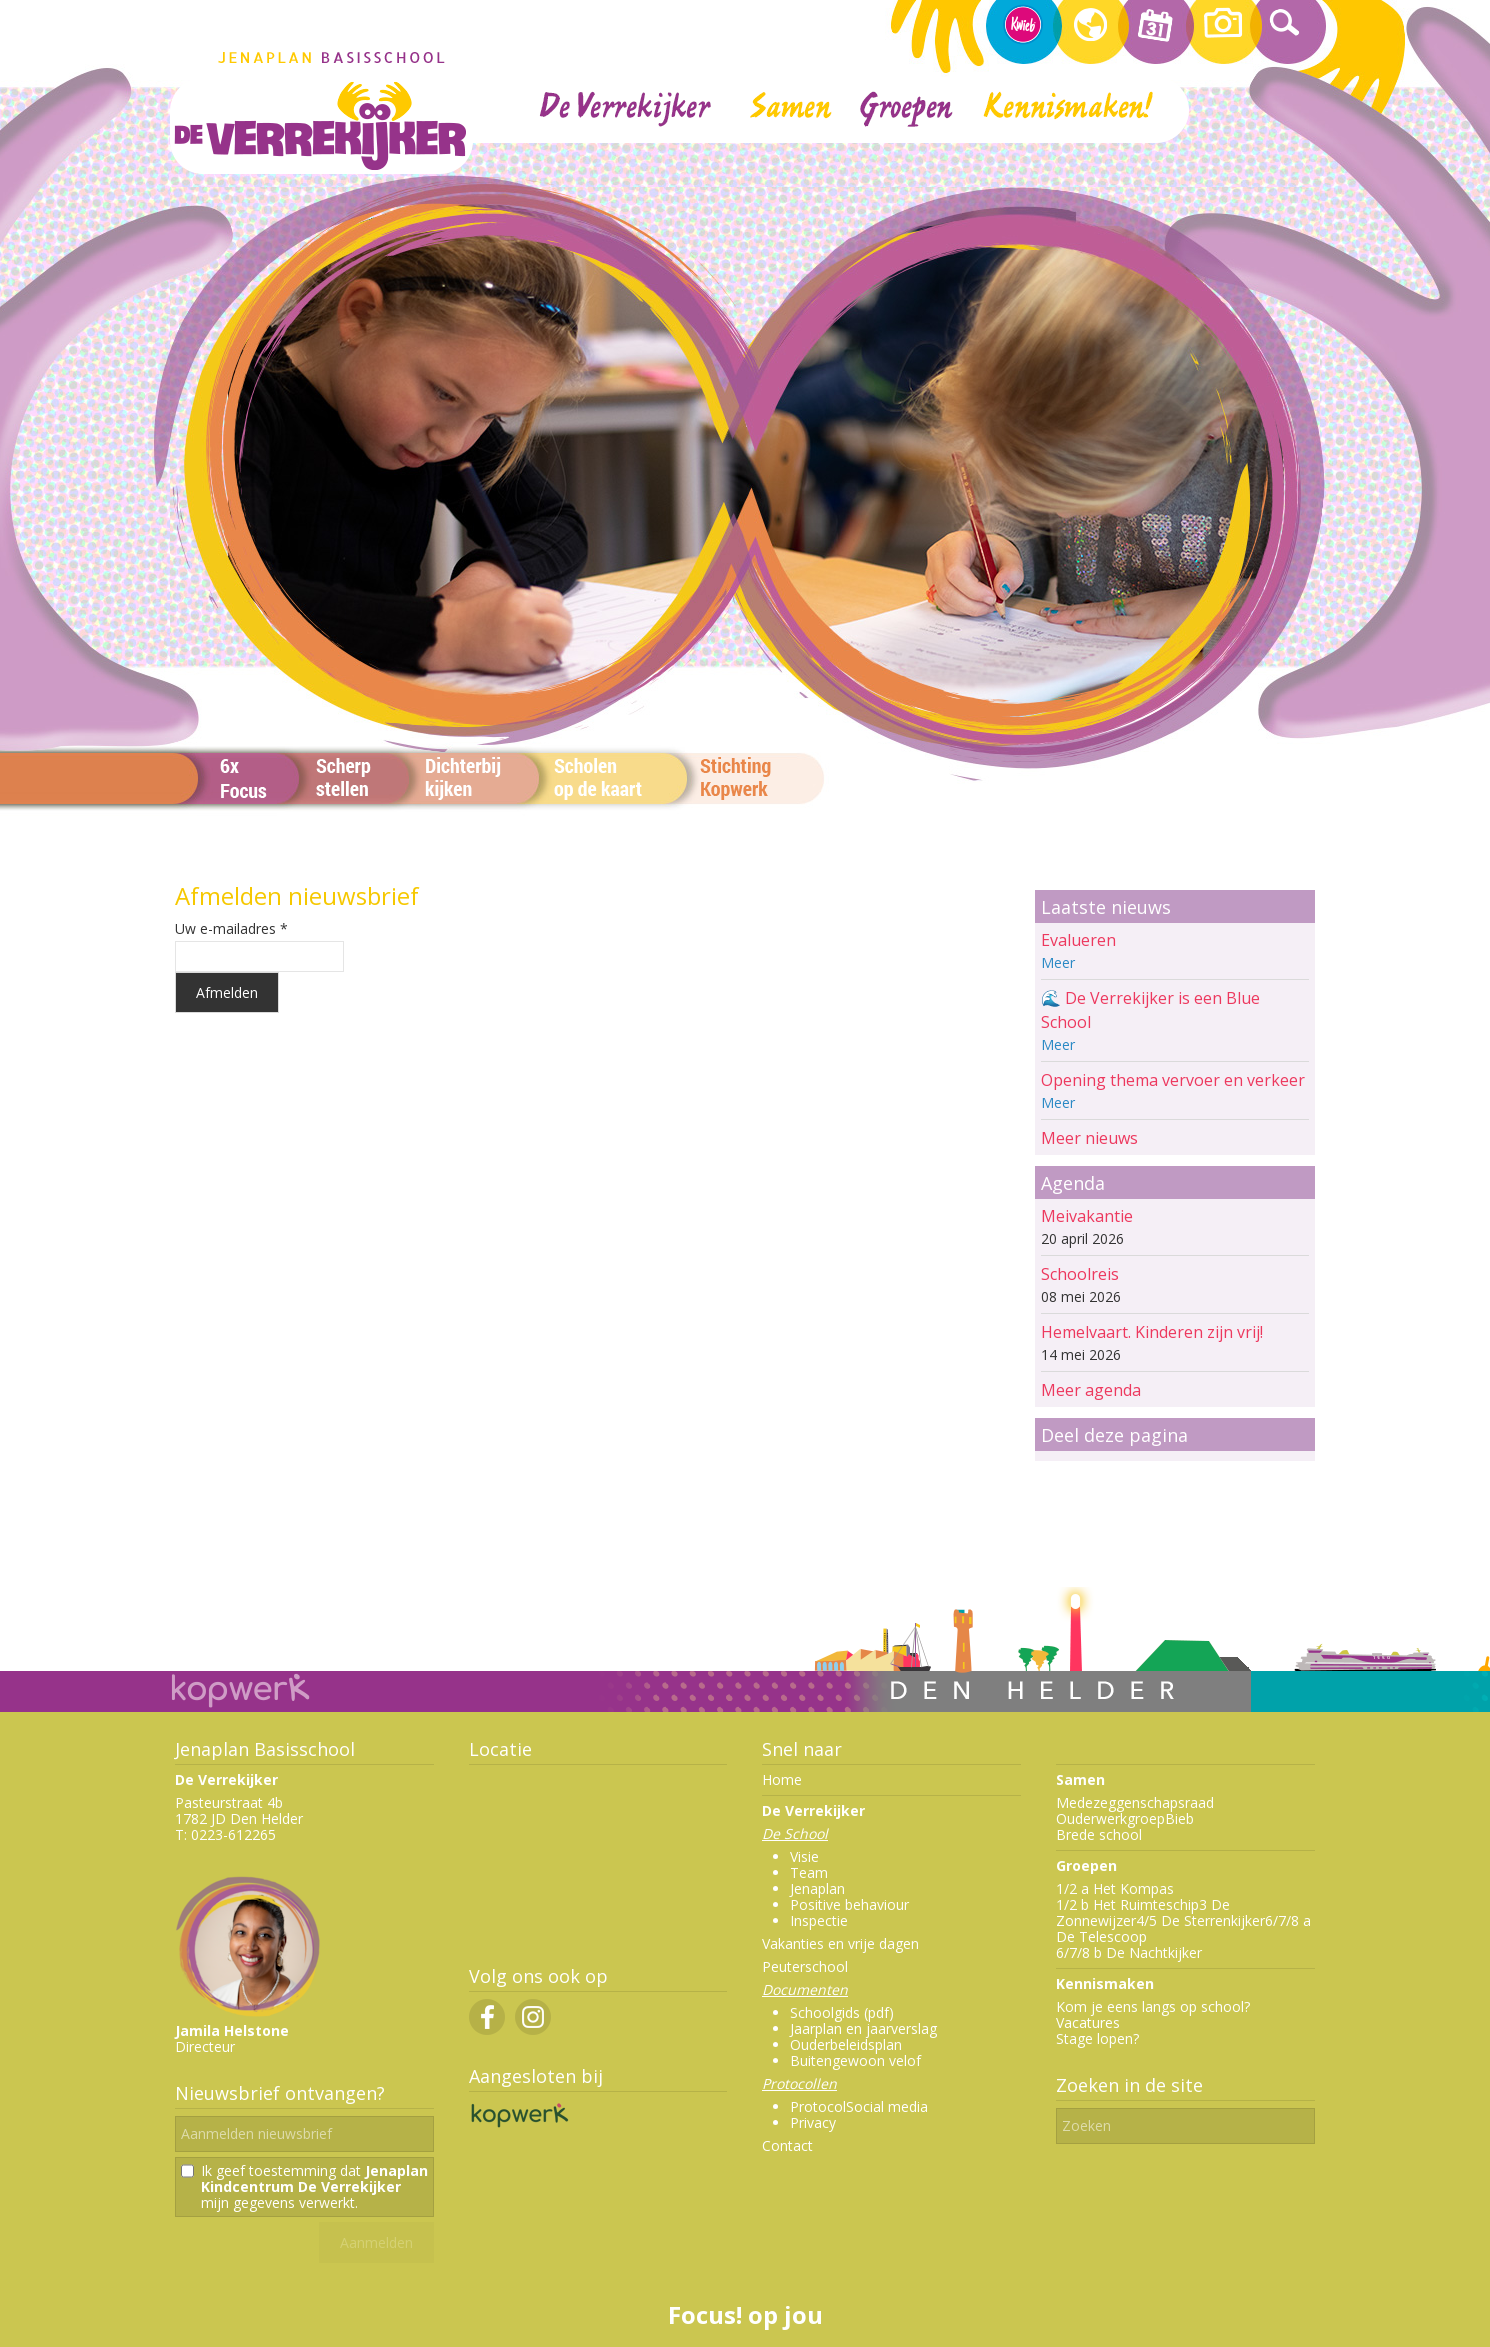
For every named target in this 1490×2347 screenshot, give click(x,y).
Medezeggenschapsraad (1135, 1802)
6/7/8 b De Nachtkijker (1129, 1952)
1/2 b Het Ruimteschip (1127, 1904)
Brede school (1099, 1834)
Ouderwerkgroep (1110, 1818)
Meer (1058, 962)
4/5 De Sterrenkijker (1200, 1920)
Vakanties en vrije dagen (840, 1943)
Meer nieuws (1089, 1138)
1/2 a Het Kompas (1115, 1888)
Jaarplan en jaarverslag (863, 2028)
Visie (804, 1856)
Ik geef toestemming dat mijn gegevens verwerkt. (314, 2187)
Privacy (813, 2122)
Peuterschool (805, 1966)
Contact (787, 2145)
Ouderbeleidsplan (846, 2044)
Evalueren (1078, 940)
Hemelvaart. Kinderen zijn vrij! (1152, 1332)
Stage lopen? (1097, 2038)
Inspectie (819, 1920)
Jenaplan (817, 1888)
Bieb (1179, 1818)
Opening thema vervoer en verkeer (1173, 1080)
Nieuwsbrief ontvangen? (280, 2093)
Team (809, 1872)
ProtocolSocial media (859, 2106)
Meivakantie (1087, 1216)
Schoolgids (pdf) (842, 2012)
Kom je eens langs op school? (1153, 2006)
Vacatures (1088, 2022)
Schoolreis (1080, 1274)
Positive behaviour (849, 1904)
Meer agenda (1091, 1390)
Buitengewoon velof (855, 2060)
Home (782, 1779)
